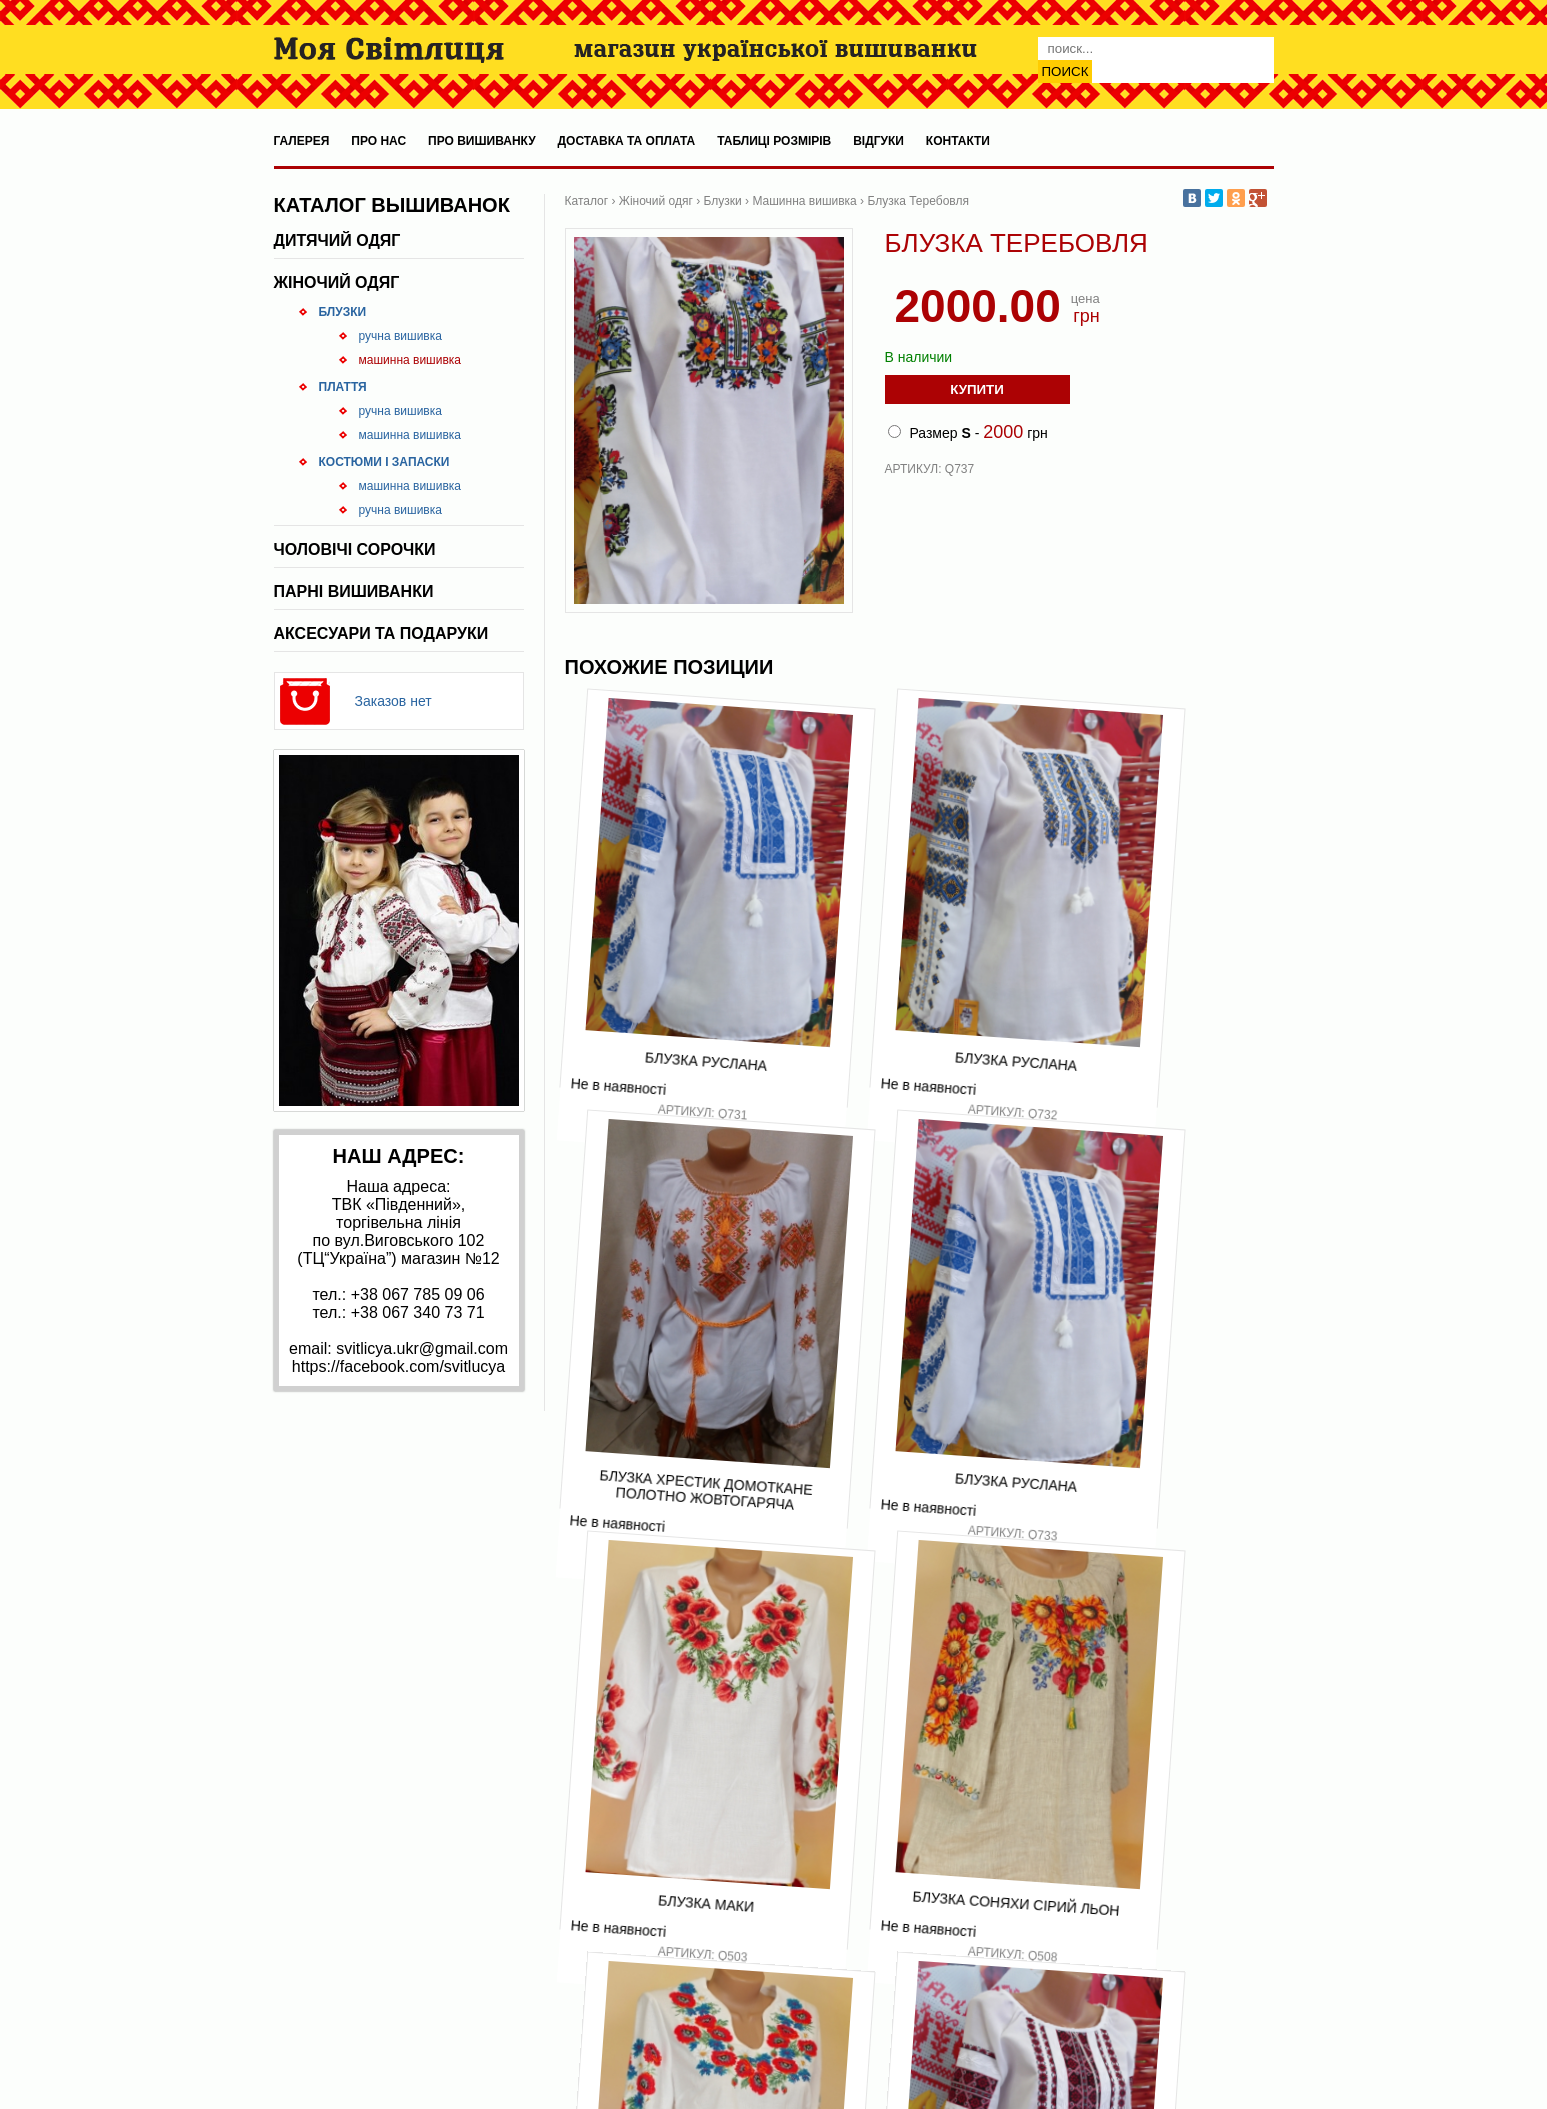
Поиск (1065, 71)
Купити (977, 389)
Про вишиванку (482, 141)
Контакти (958, 141)
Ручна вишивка (400, 336)
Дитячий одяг (337, 240)
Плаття (343, 387)
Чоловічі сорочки (355, 549)
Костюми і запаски (384, 462)
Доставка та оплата (627, 141)
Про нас (378, 141)
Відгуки (878, 141)
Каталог (587, 201)
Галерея (302, 141)
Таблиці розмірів (774, 141)
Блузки (343, 312)
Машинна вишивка (410, 360)
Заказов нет (393, 701)
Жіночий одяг (337, 282)
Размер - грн (968, 432)
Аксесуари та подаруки (381, 633)
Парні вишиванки (354, 591)
